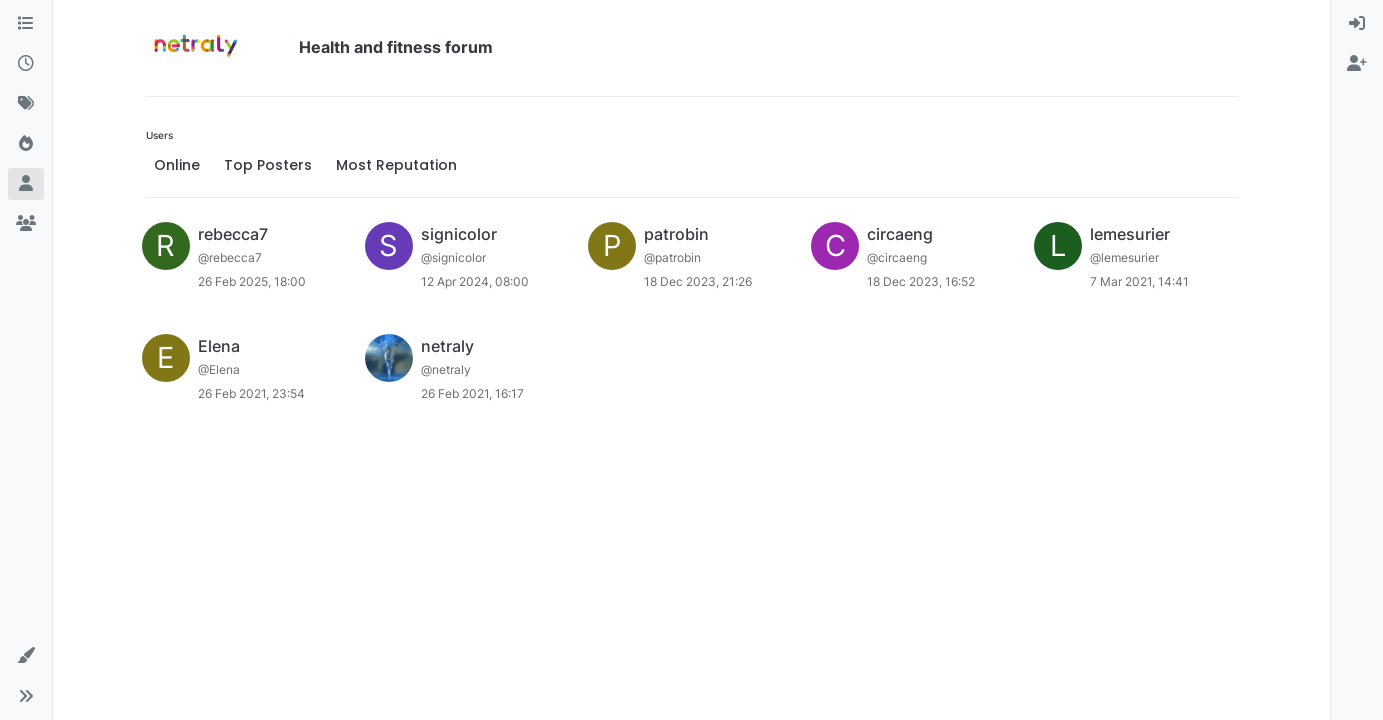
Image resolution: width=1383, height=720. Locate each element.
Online (177, 165)
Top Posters (268, 165)
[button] (26, 656)
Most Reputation (396, 165)
